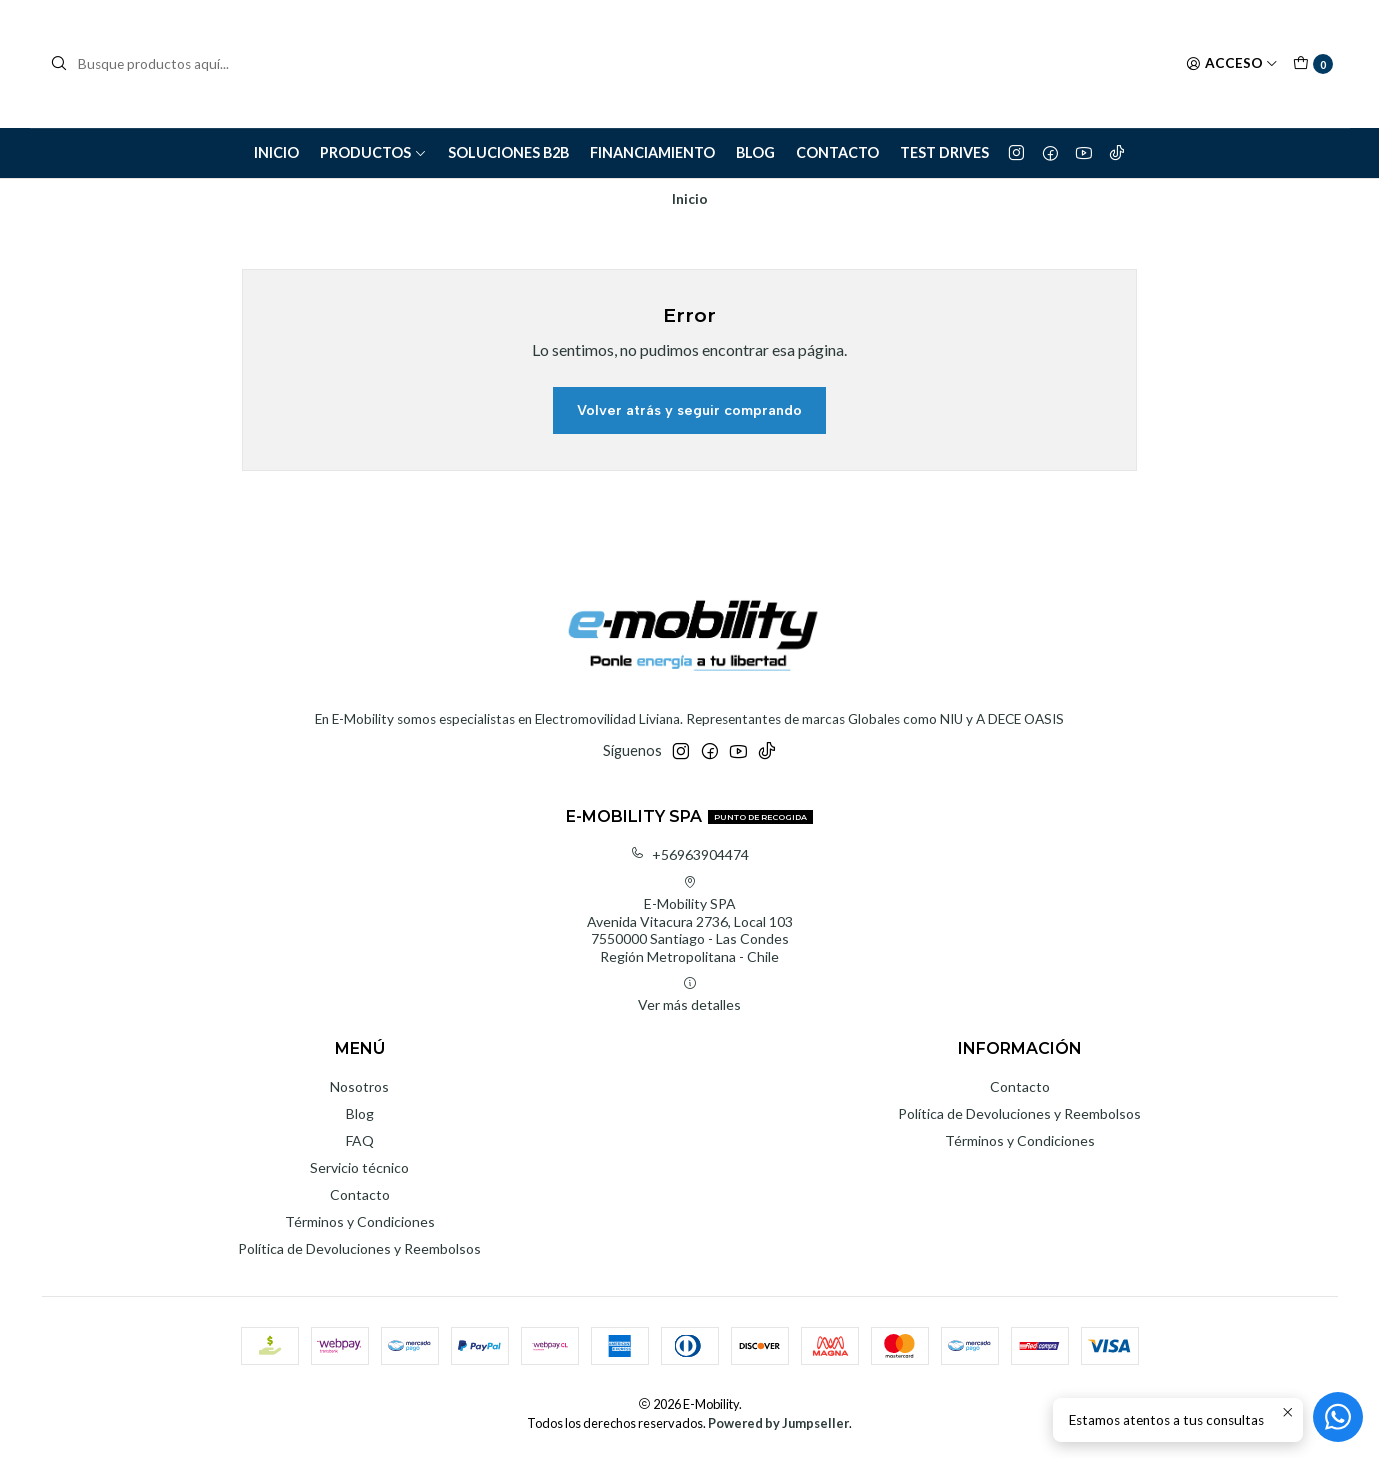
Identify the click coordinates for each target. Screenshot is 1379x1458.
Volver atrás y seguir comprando (689, 410)
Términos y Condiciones (360, 1221)
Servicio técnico (359, 1167)
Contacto (837, 152)
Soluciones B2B (508, 152)
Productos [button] (373, 152)
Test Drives (944, 152)
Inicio (276, 152)
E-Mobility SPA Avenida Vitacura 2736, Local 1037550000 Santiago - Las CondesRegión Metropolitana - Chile (690, 920)
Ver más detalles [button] (689, 994)
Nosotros (359, 1086)
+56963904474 (689, 854)
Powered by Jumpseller (778, 1423)
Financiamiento (652, 152)
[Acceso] (1232, 64)
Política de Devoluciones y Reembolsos (359, 1248)
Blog (755, 152)
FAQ (360, 1140)
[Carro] (1313, 64)
